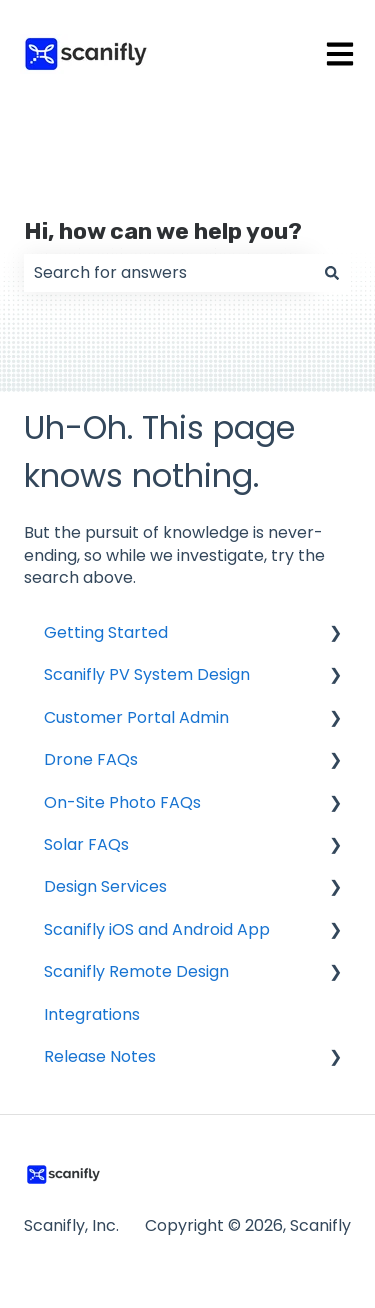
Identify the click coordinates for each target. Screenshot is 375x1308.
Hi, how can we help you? (163, 231)
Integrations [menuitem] (92, 1014)
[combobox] (168, 273)
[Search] (332, 273)
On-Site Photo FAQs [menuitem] (122, 802)
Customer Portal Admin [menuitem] (136, 717)
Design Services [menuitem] (105, 886)
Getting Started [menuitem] (106, 632)
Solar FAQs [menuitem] (86, 844)
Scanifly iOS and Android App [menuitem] (157, 929)
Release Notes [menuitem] (100, 1056)
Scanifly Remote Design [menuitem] (136, 971)
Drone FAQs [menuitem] (91, 759)
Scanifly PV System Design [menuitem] (147, 674)
